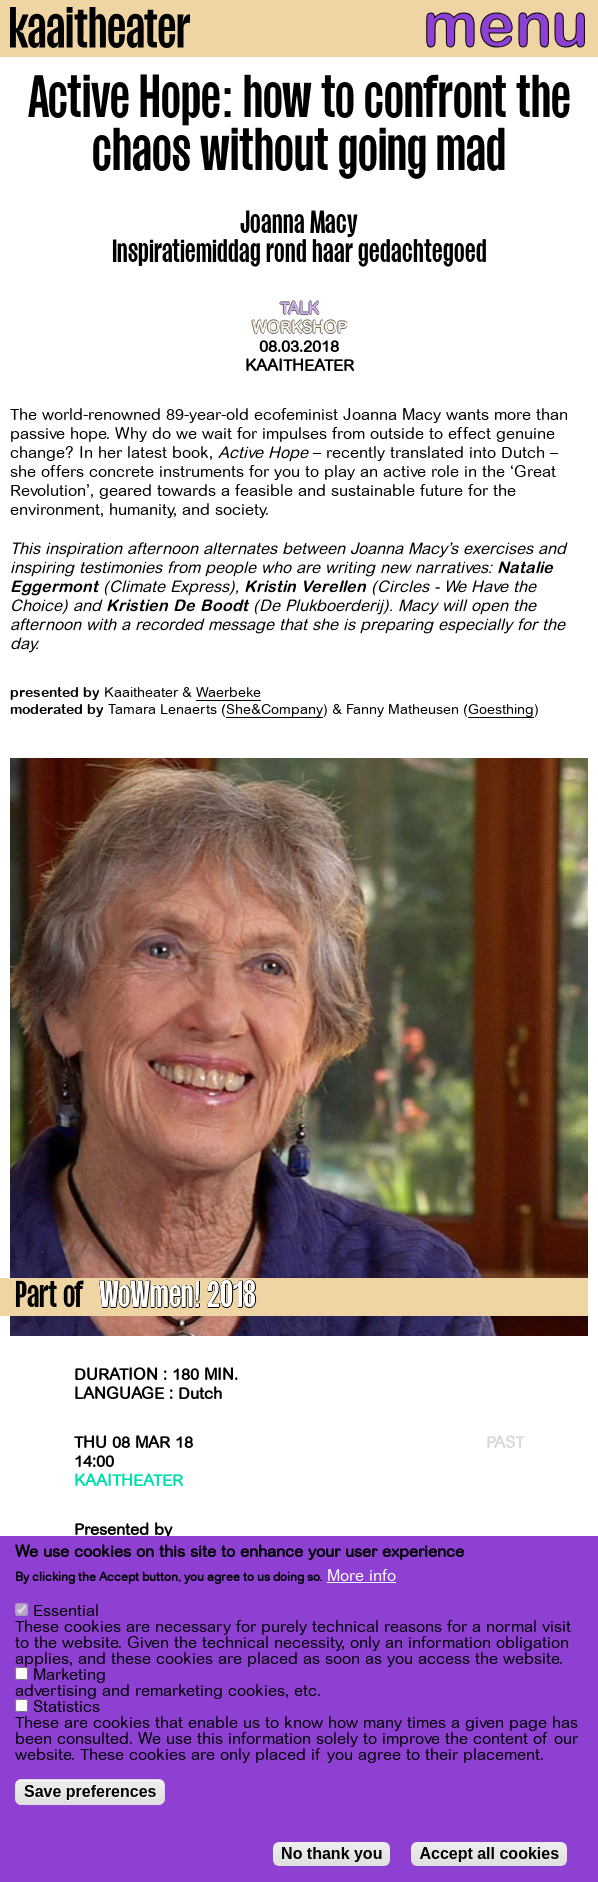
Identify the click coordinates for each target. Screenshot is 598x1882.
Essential (66, 1611)
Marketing (69, 1675)
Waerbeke (228, 692)
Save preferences (90, 1791)
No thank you (331, 1853)
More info (361, 1576)
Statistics (66, 1707)
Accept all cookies (489, 1853)
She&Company (274, 709)
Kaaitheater (299, 366)
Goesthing (501, 709)
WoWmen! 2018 (177, 1298)
